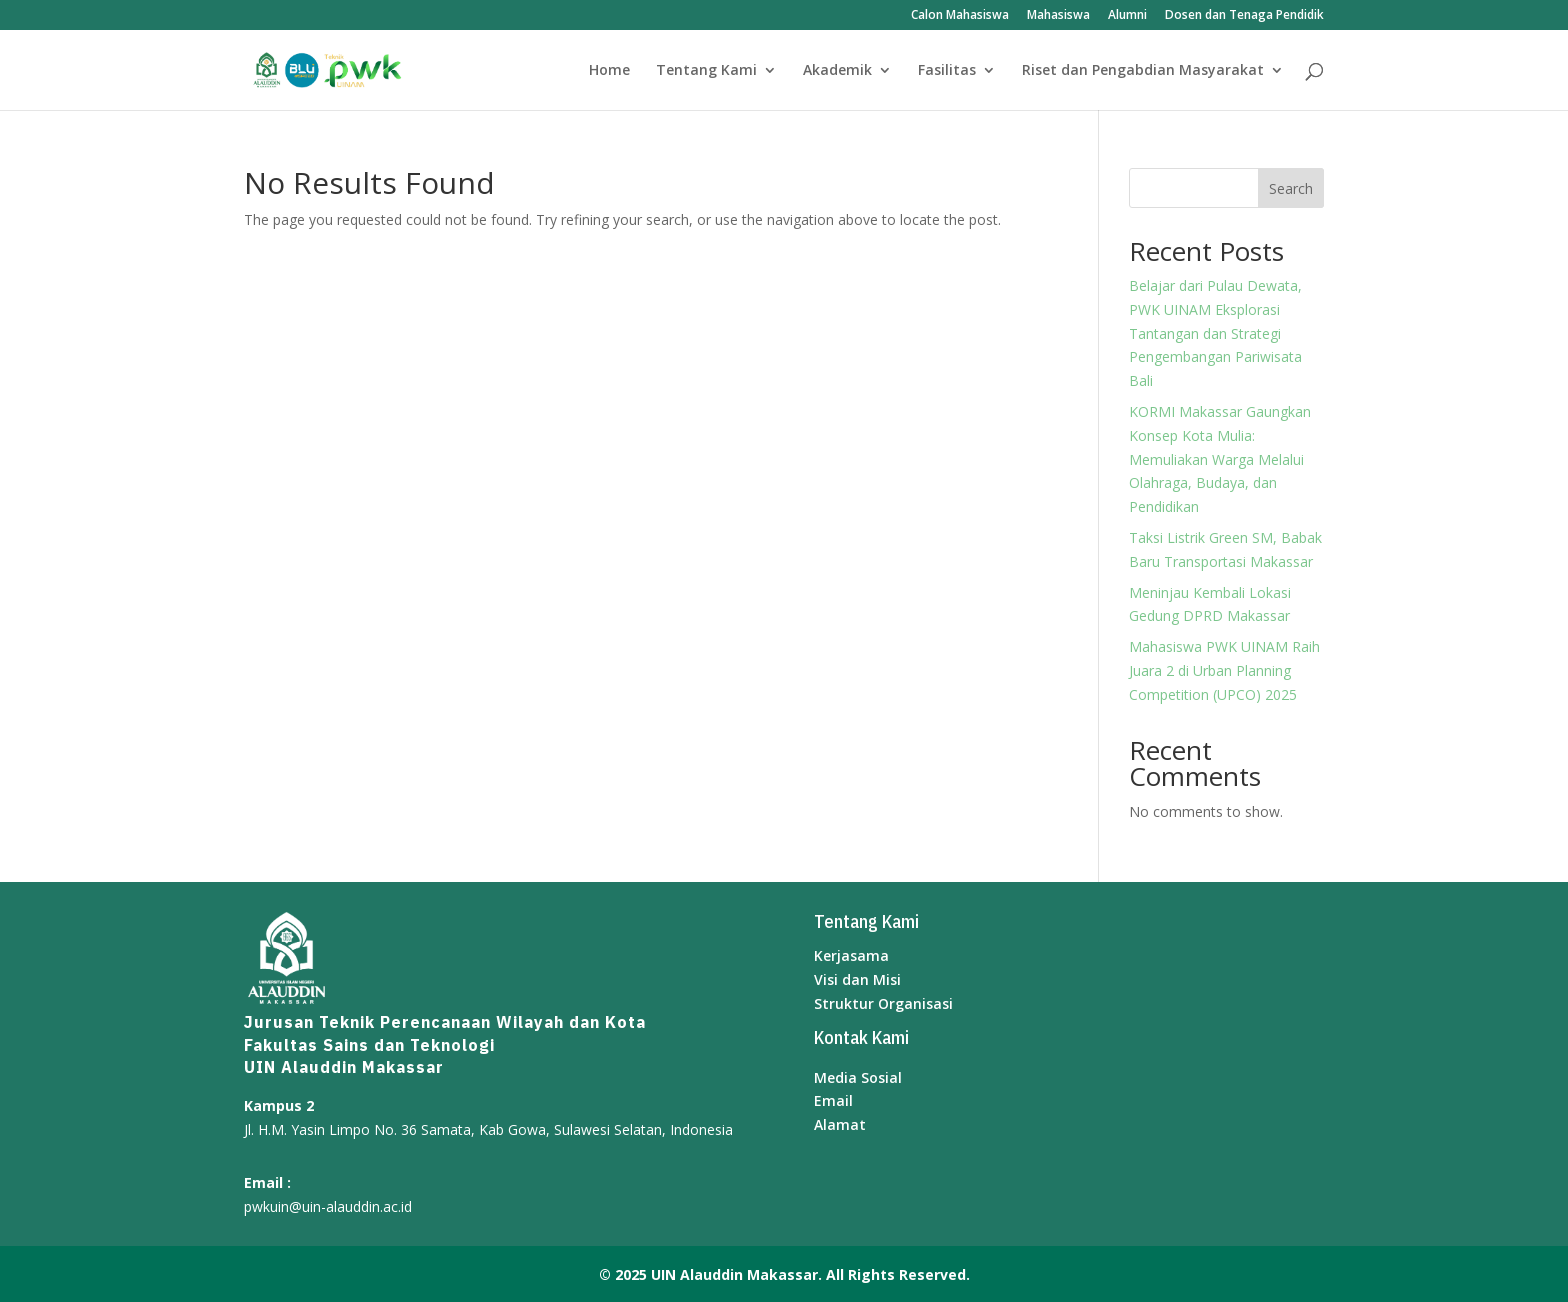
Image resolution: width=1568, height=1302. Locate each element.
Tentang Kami (706, 71)
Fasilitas (947, 71)
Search (1291, 188)
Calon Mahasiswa (960, 16)
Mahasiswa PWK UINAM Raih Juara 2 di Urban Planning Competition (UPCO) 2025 (1224, 670)
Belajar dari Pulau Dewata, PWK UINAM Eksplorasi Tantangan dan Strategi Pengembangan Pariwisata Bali (1215, 333)
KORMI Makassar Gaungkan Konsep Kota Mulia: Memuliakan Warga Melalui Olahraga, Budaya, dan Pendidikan (1220, 459)
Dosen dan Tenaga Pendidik (1244, 16)
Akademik (837, 71)
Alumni (1127, 16)
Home (609, 71)
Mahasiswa (1058, 16)
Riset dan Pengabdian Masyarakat (1143, 71)
